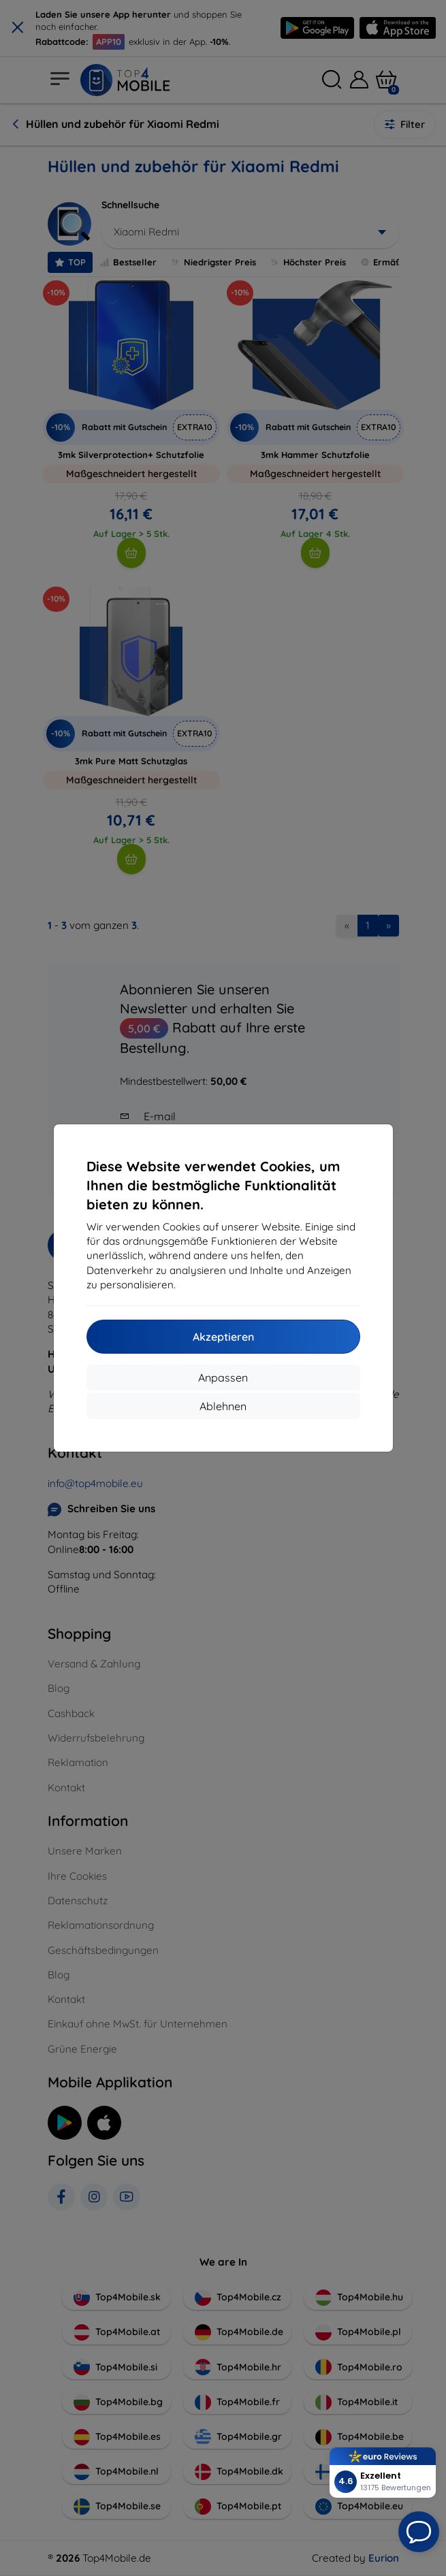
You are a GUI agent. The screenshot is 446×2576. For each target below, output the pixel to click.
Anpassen (223, 1377)
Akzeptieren (223, 1336)
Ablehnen (223, 1406)
